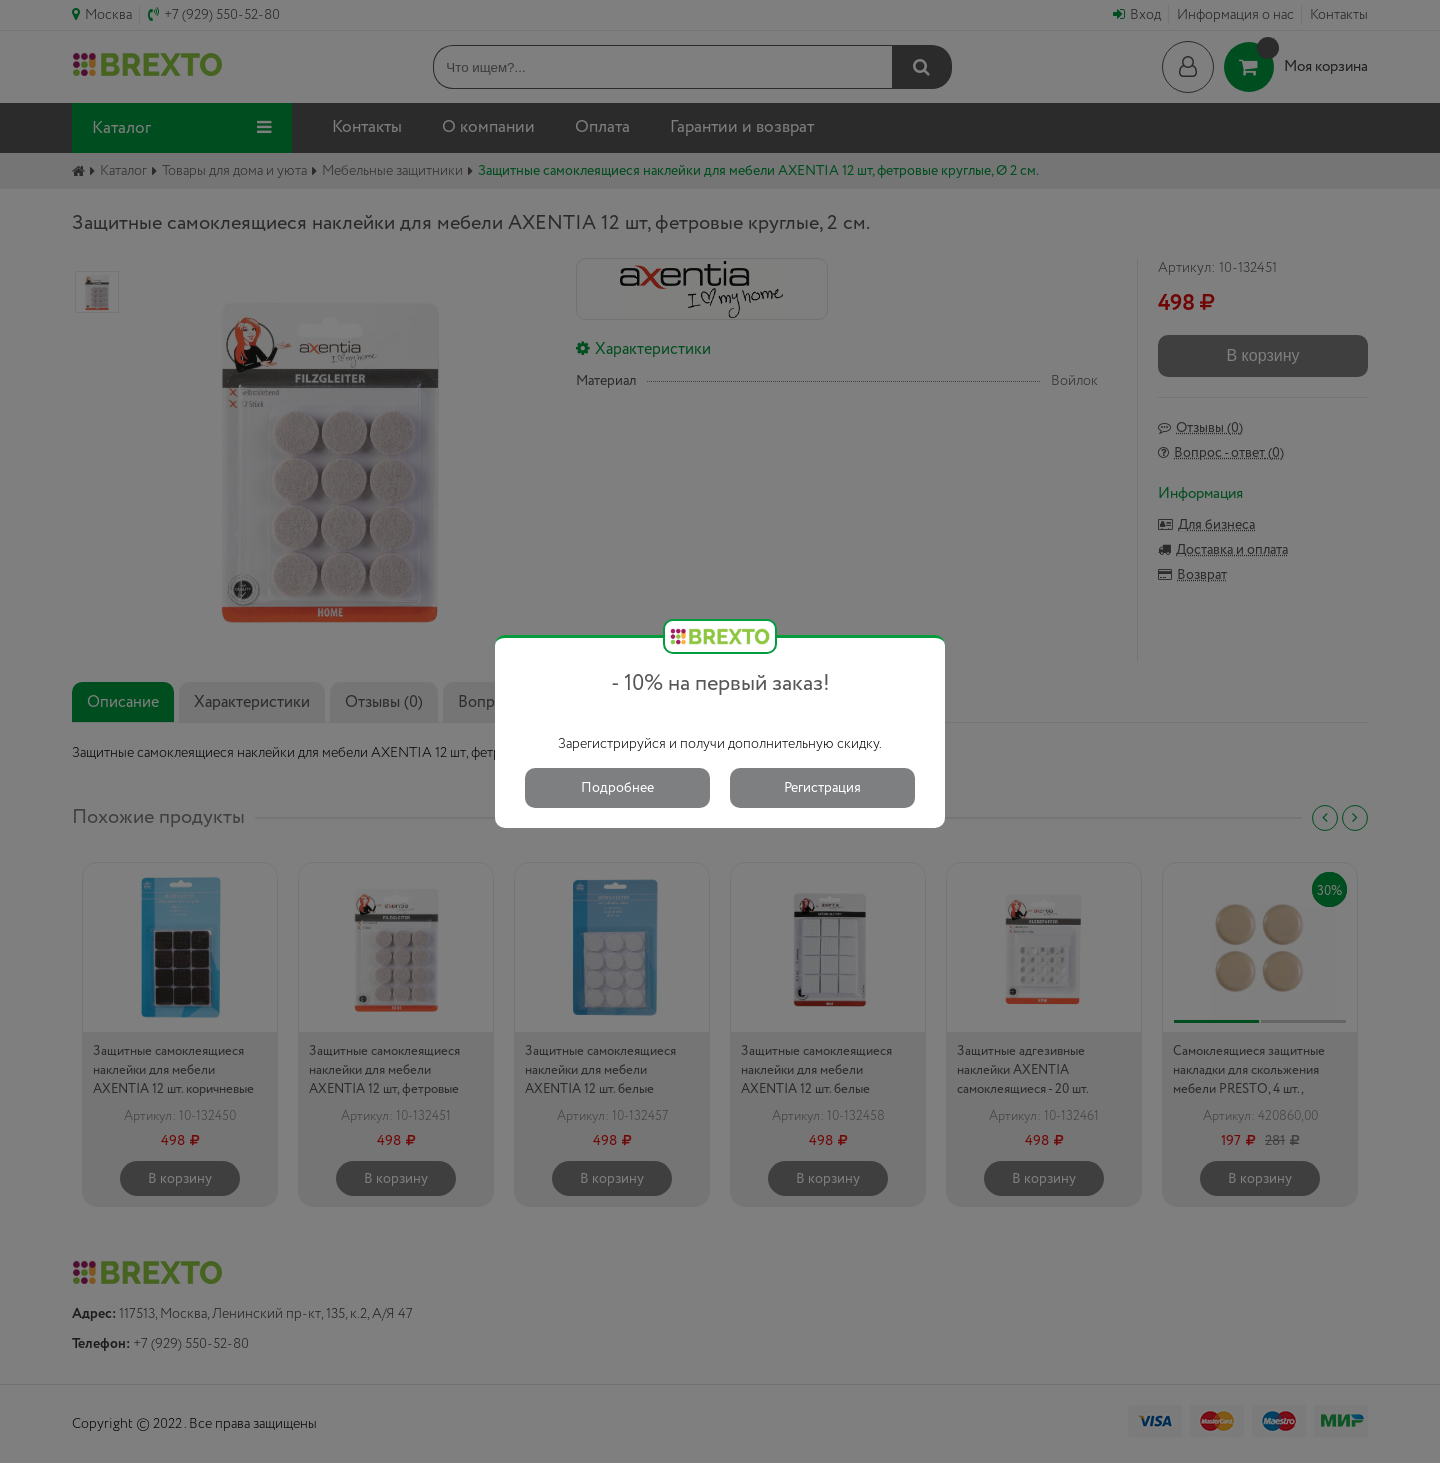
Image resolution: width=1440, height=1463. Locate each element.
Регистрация (822, 788)
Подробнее (617, 788)
